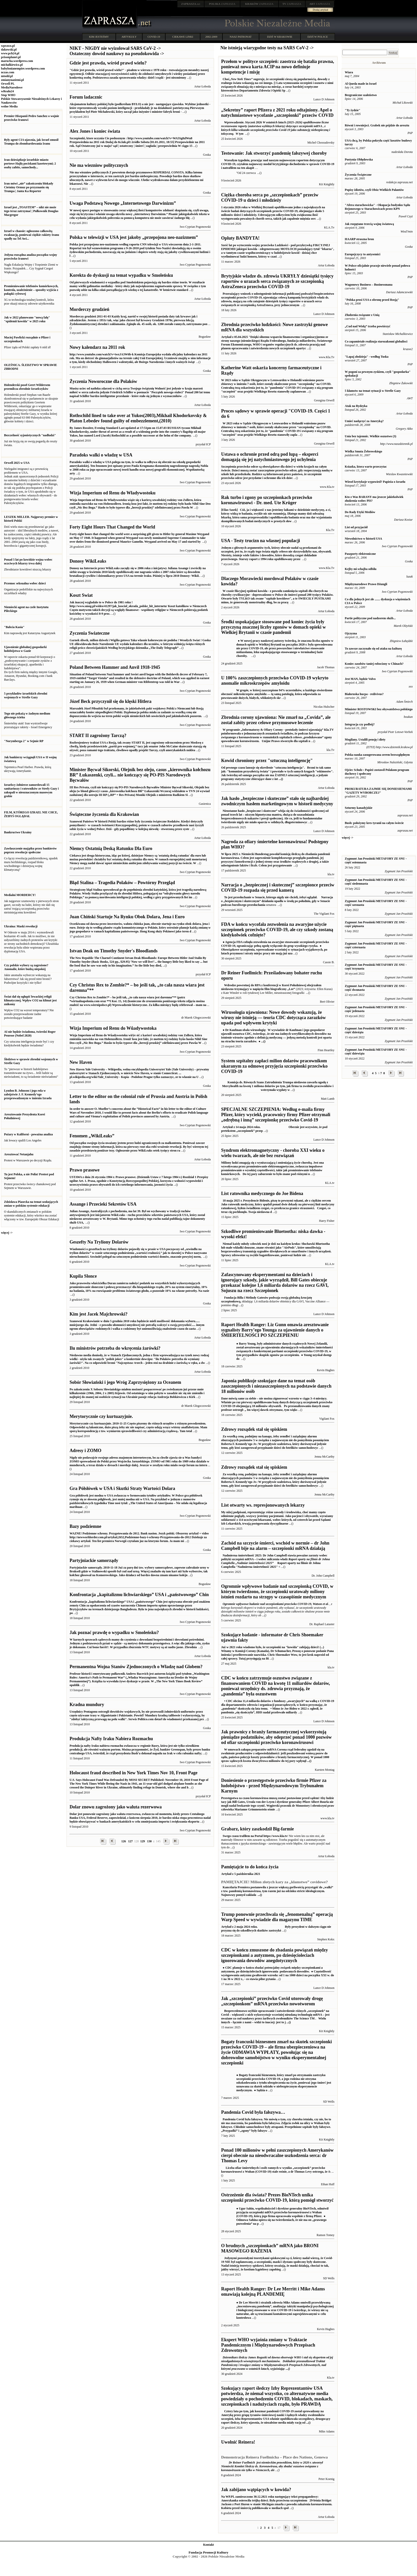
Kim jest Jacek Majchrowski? (98, 1314)
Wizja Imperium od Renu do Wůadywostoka (113, 1028)
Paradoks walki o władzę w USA (101, 454)
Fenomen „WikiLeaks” (92, 1135)
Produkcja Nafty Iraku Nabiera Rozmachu (111, 1738)
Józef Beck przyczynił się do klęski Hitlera (110, 701)
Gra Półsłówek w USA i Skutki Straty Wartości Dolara (122, 1488)
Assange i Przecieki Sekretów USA (103, 1204)
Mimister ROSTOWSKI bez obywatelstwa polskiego (378, 709)
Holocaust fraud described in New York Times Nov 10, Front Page (133, 1772)
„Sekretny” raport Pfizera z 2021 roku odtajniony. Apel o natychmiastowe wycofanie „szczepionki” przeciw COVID (277, 112)
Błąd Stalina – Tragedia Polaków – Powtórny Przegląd (122, 882)
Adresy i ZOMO (85, 1450)
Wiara (349, 72)
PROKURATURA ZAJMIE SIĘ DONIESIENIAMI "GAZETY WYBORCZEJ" (378, 790)
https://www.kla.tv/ (276, 1836)
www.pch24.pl (10, 53)
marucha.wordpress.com (17, 61)
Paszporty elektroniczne (360, 554)
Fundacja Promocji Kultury (208, 2552)
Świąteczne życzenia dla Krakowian (104, 814)
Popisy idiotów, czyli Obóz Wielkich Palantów (374, 190)
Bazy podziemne (85, 1526)
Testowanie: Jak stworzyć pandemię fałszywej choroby (274, 153)
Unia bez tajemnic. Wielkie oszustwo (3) (370, 436)
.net (190, 3)
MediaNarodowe (11, 87)
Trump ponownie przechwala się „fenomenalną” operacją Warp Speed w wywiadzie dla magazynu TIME (277, 1917)
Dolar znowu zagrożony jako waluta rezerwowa (115, 1806)
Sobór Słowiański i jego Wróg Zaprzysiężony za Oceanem (125, 1382)
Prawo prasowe (84, 1169)
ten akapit (247, 168)
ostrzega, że (320, 2171)
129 (142, 1841)
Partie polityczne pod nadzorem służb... (370, 618)
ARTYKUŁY (129, 36)
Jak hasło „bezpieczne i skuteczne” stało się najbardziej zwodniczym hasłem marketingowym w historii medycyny (277, 801)
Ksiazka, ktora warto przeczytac (366, 466)
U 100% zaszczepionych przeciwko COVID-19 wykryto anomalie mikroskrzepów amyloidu (274, 680)
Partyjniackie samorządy (94, 1560)
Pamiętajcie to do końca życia (250, 1866)
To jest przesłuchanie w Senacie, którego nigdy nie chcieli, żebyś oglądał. (271, 897)
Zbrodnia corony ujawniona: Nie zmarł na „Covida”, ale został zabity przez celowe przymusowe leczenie (276, 720)
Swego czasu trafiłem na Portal (242, 1836)
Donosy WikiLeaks (88, 561)
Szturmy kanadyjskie (358, 808)
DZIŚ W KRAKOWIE (279, 36)
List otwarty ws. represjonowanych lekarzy (263, 1505)
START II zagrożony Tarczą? (98, 735)
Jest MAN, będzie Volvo (360, 679)
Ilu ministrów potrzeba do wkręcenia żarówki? (115, 1348)
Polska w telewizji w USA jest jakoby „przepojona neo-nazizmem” (134, 237)
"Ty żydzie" (352, 110)
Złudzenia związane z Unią (362, 315)
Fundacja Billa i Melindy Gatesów (245, 1297)
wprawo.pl (8, 46)
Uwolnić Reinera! (238, 2442)
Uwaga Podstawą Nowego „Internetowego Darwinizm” (123, 203)
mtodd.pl (7, 76)
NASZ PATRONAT (241, 36)
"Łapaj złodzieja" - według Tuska (366, 356)
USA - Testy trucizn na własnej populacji (260, 540)
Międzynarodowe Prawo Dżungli (366, 584)
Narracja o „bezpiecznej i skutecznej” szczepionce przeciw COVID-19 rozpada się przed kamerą (277, 887)
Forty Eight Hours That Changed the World (112, 527)
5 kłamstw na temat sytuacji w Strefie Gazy (373, 391)
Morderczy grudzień (89, 309)
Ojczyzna (351, 633)
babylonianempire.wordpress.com (23, 68)
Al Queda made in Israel (360, 83)
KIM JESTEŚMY (99, 36)
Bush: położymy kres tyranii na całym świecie (374, 823)
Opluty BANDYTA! (240, 238)
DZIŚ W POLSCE (317, 36)
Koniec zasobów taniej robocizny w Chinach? (374, 663)
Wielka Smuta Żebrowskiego (363, 451)
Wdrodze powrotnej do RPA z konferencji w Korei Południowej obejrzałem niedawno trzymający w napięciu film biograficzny (271, 987)
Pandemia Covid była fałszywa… (253, 2112)
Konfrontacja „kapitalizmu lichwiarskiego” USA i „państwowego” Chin (139, 1594)
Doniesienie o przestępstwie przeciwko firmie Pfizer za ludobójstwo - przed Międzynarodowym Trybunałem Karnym (274, 1785)
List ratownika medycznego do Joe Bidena (262, 1193)
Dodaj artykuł (320, 9)
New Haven (81, 1062)
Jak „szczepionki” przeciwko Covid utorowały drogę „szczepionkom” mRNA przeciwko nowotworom (272, 2001)
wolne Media (9, 106)
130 (149, 1841)
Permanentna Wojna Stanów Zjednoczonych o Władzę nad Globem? (136, 1666)
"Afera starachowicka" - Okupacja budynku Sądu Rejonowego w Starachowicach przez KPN (377, 207)
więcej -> (7, 1232)
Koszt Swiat (81, 595)
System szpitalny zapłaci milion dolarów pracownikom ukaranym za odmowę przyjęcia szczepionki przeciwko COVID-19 (274, 1066)
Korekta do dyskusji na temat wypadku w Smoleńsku (121, 275)
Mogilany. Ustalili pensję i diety (365, 739)
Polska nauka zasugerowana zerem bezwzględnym (377, 754)
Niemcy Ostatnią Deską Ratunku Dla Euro (111, 848)
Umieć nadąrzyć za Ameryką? (364, 421)
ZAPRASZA (222, 3)
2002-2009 (211, 36)
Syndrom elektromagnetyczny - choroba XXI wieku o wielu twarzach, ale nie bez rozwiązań (273, 1153)
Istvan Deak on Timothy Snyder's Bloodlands (113, 950)
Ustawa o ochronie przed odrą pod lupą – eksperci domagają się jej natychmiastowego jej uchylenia (269, 457)
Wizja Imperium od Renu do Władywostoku (112, 492)
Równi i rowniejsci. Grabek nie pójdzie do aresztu (377, 125)
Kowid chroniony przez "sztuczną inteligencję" (267, 760)
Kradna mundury (87, 1704)
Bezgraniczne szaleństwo (361, 95)
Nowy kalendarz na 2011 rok (97, 347)
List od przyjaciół (356, 527)
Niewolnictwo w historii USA (363, 538)
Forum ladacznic (86, 97)
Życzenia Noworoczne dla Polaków (103, 381)
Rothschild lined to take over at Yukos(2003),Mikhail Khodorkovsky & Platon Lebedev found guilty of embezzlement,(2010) (138, 418)
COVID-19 (154, 36)
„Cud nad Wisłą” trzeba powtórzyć (367, 326)
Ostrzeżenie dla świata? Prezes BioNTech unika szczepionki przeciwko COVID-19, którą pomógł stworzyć (277, 2197)
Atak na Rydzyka (356, 406)
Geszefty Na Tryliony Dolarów (99, 1242)
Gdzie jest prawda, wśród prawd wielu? (108, 62)
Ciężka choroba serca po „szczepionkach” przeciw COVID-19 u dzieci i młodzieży (269, 197)
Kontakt (208, 2544)
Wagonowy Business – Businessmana (368, 284)
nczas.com (7, 72)
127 (130, 1841)
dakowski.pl (9, 49)
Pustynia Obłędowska (359, 159)
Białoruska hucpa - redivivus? (364, 694)
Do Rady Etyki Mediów (360, 512)
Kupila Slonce (83, 1276)
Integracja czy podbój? (360, 724)
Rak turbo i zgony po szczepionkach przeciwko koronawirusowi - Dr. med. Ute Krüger (266, 500)
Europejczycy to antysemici (362, 254)
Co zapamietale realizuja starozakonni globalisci (376, 341)
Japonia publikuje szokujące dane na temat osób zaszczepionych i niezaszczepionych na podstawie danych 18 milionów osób (276, 1386)
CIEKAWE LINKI (182, 36)
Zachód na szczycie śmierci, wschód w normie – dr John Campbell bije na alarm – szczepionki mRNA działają (275, 1545)
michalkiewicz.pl (12, 64)
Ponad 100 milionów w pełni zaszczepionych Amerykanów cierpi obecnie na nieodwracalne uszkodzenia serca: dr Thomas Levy (277, 2155)
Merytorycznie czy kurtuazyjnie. (101, 1416)
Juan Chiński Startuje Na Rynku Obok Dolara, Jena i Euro (127, 916)
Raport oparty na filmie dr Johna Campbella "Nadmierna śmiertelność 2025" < (275, 1561)
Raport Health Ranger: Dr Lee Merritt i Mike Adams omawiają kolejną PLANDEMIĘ (273, 2291)
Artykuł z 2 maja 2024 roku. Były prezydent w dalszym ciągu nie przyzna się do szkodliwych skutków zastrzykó (276, 1928)
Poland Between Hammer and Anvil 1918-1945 (115, 667)
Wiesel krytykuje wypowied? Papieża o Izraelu (375, 482)
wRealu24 (7, 91)
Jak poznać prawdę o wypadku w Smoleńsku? (114, 1632)
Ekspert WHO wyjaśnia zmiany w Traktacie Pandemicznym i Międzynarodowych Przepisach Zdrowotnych (268, 2345)
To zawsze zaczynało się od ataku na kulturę (373, 648)
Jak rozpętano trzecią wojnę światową (369, 224)
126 (123, 1841)
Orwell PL (8, 83)
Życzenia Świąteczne (358, 174)
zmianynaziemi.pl (12, 80)
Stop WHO (8, 95)
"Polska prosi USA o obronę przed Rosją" (372, 300)
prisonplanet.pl (11, 57)
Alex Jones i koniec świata (95, 131)
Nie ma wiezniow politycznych (99, 165)
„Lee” (291, 989)
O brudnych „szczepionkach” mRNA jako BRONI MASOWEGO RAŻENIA (270, 2248)
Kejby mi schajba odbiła (360, 569)
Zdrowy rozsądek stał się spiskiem (254, 1429)
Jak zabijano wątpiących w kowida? (256, 2489)
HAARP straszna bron (359, 239)
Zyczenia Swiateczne (89, 633)
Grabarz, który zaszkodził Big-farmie (257, 1828)
